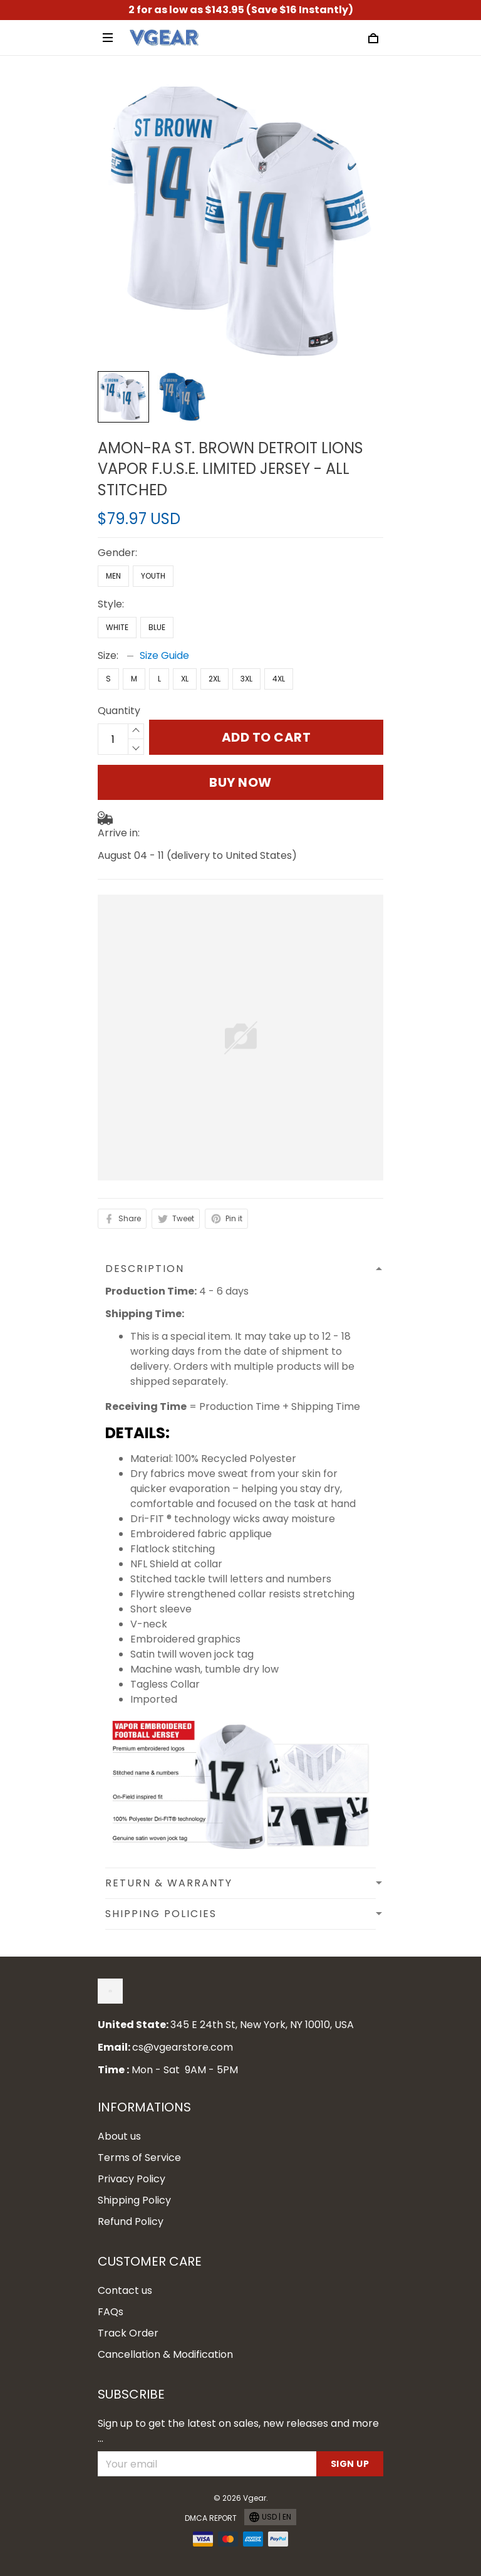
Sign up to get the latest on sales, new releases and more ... (238, 2431)
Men (113, 575)
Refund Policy (130, 2221)
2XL (214, 678)
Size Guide (164, 655)
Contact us (125, 2290)
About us (119, 2136)
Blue (156, 627)
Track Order (128, 2333)
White (117, 627)
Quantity (119, 710)
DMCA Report (211, 2518)
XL (185, 678)
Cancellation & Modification (165, 2354)
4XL (278, 678)
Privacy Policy (131, 2179)
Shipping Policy (134, 2200)
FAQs (110, 2312)
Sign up (350, 2464)
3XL (246, 678)
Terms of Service (139, 2157)
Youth (153, 575)
